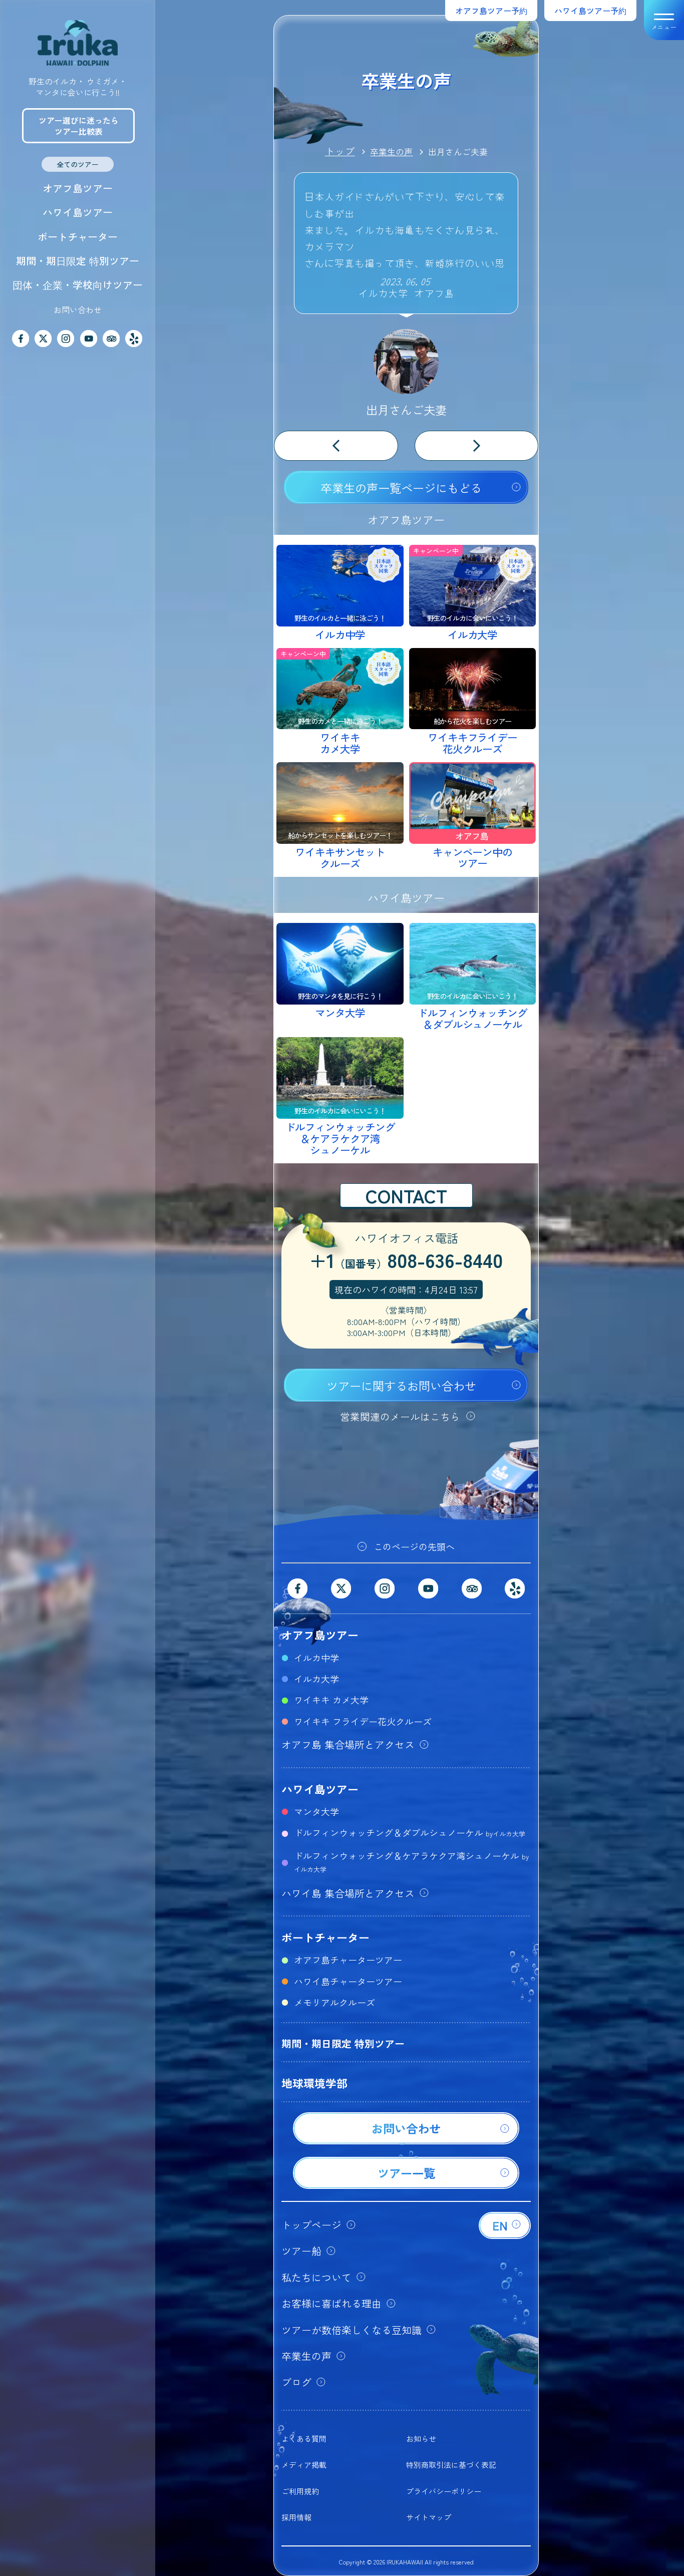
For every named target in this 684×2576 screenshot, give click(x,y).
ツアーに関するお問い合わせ (401, 1385)
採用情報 (296, 2517)
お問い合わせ (78, 309)
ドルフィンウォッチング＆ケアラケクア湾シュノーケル (411, 1861)
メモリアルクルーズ (334, 2002)
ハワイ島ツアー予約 (590, 11)
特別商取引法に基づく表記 (451, 2464)
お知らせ (421, 2438)
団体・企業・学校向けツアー (78, 284)
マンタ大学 (316, 1811)
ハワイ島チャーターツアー (348, 1981)
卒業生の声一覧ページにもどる (401, 487)
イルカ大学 (316, 1678)
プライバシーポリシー (443, 2491)
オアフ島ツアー (78, 188)
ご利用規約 (300, 2491)
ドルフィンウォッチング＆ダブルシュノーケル (409, 1832)
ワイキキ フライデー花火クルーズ (363, 1721)
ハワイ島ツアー (78, 212)
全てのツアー (78, 164)
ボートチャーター (78, 236)
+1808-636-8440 (406, 1261)
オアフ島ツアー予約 (491, 11)
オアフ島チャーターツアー (348, 1959)
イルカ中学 (316, 1657)
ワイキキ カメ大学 (331, 1699)
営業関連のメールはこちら (400, 1416)
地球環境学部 (314, 2083)
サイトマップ (428, 2517)
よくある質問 (303, 2438)
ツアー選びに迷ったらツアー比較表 (79, 125)
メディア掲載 (303, 2464)
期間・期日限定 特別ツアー (77, 260)
